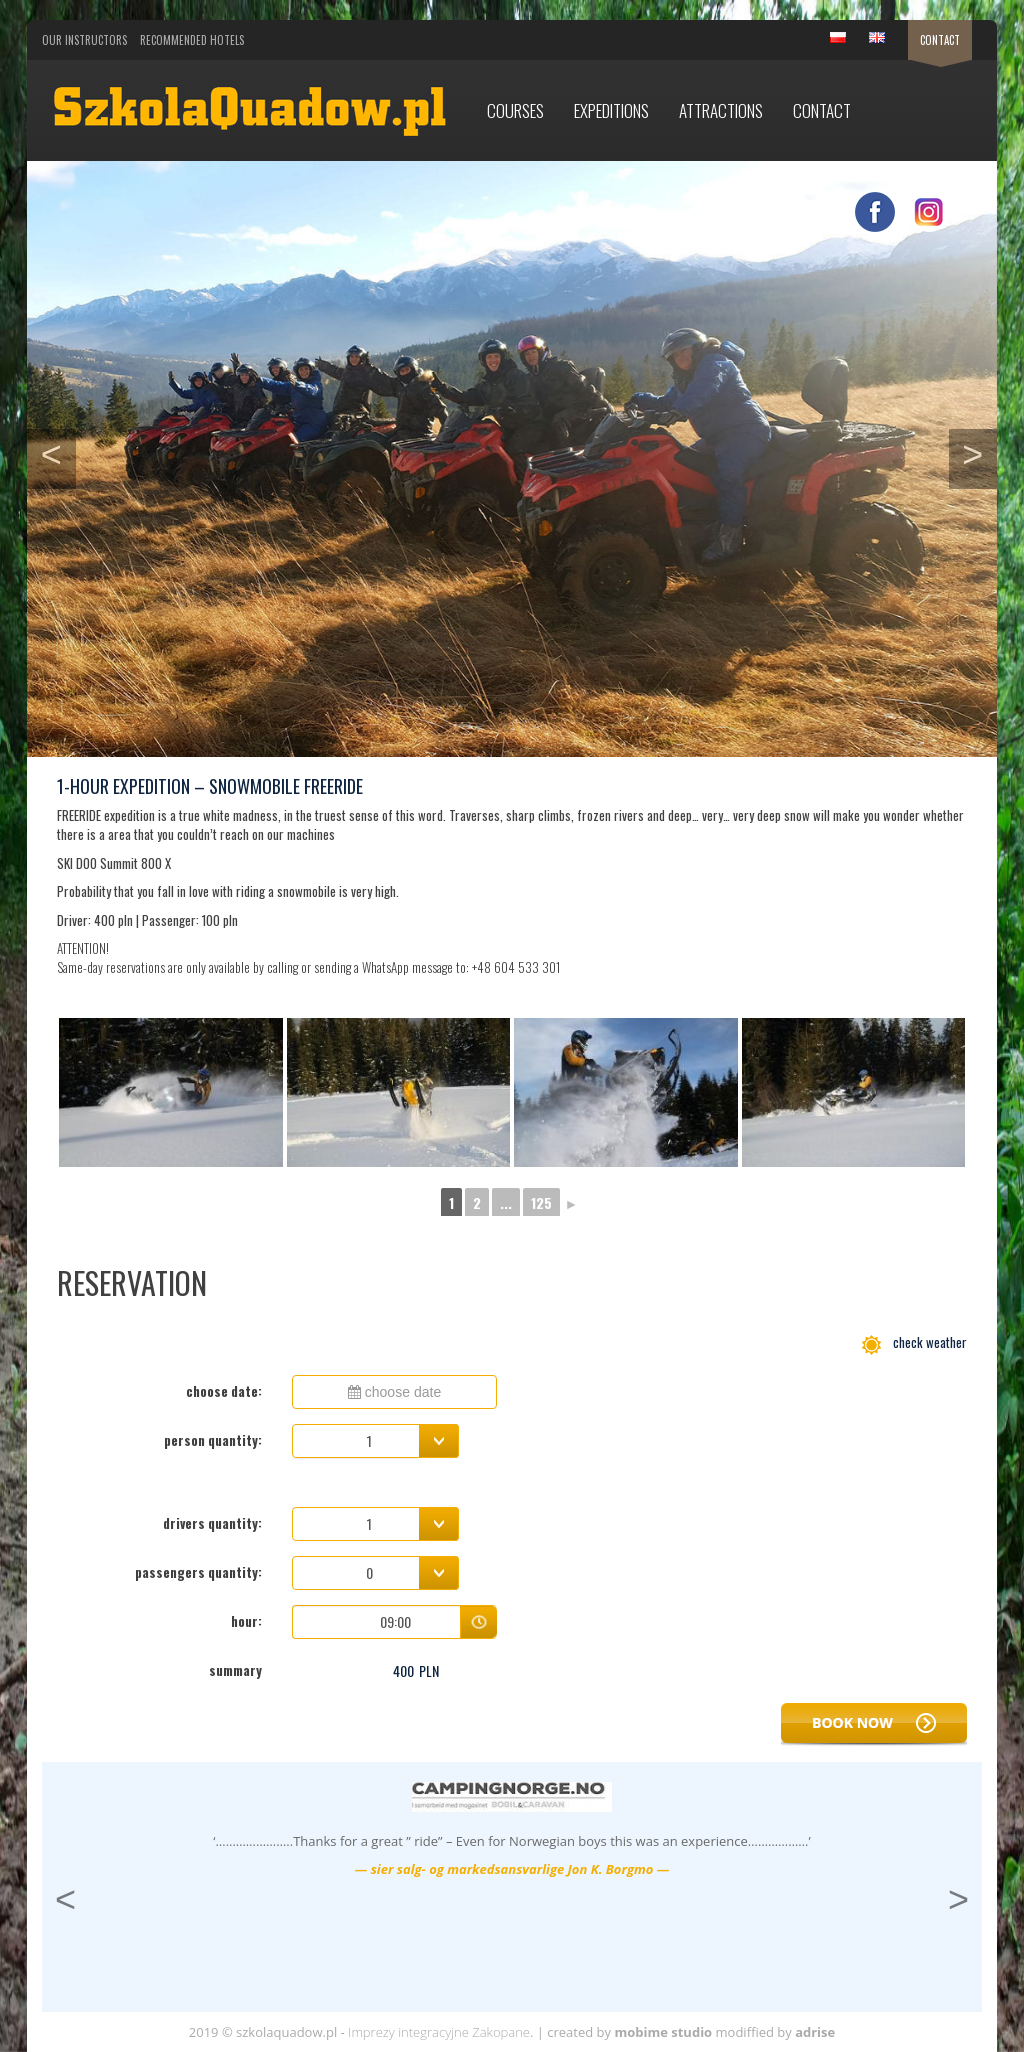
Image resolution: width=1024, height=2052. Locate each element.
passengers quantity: (198, 1572)
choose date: (224, 1391)
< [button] (58, 452)
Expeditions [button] (611, 110)
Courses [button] (515, 110)
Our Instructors (84, 40)
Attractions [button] (721, 110)
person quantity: (213, 1440)
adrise (815, 2032)
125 (541, 1202)
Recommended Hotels (192, 40)
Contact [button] (822, 110)
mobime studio (663, 2032)
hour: (246, 1621)
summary (235, 1670)
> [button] (979, 452)
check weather (914, 1342)
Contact (940, 40)
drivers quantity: (212, 1523)
